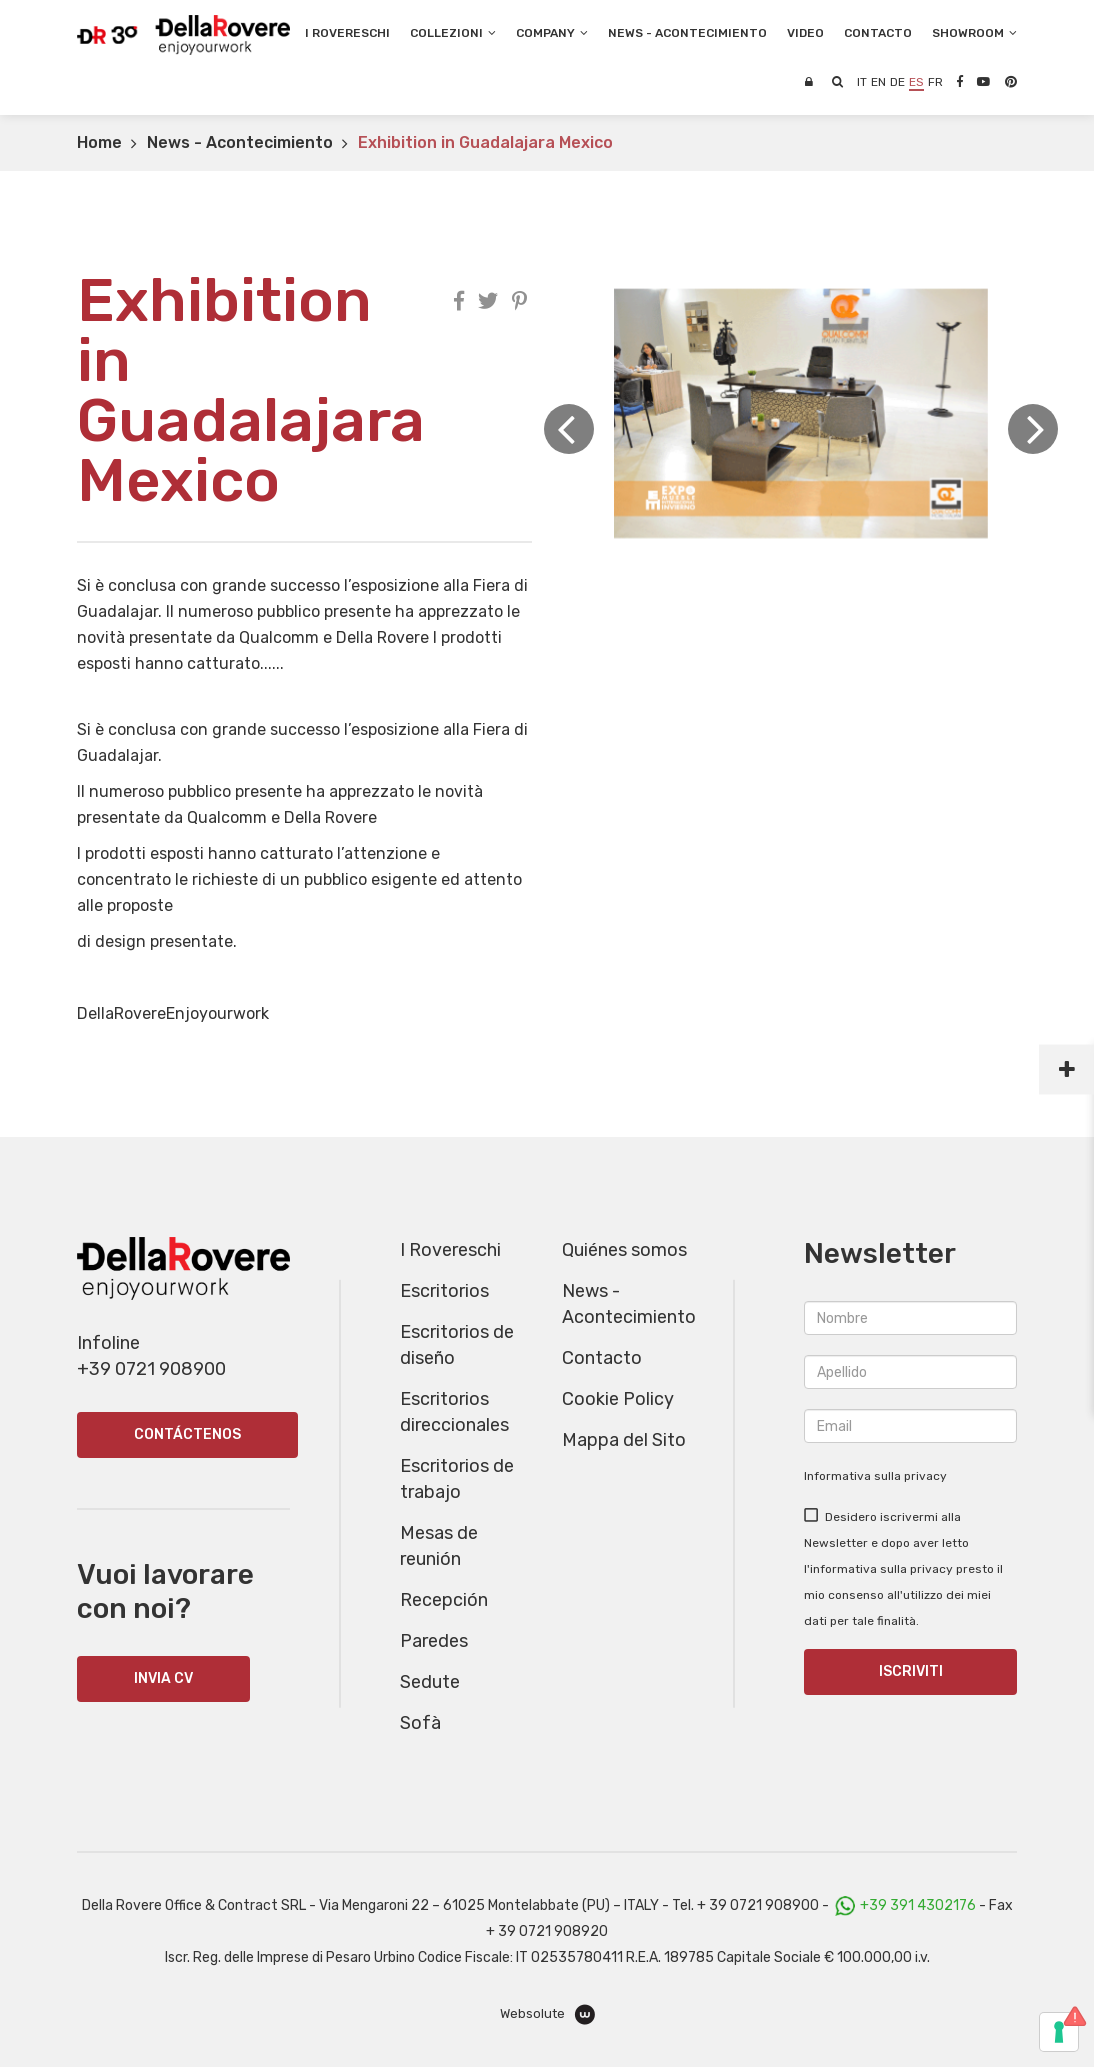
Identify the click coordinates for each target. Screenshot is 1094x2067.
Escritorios (444, 1291)
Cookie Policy (618, 1399)
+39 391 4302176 (918, 1905)
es (916, 82)
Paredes (434, 1641)
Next (1033, 429)
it (862, 82)
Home (99, 142)
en (878, 82)
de (897, 82)
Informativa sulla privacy (875, 1476)
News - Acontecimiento (240, 142)
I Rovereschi (347, 33)
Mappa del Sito (624, 1440)
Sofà (420, 1723)
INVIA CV (163, 1678)
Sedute (430, 1682)
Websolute (547, 2014)
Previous (569, 429)
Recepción (444, 1600)
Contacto (602, 1358)
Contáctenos (187, 1434)
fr (935, 82)
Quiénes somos (624, 1250)
